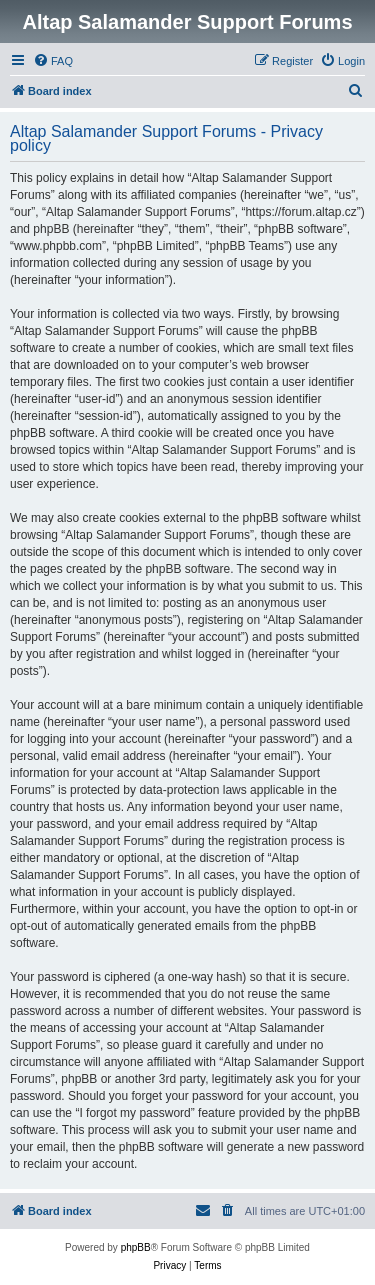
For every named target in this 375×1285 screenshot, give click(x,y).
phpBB (136, 1247)
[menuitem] (53, 61)
